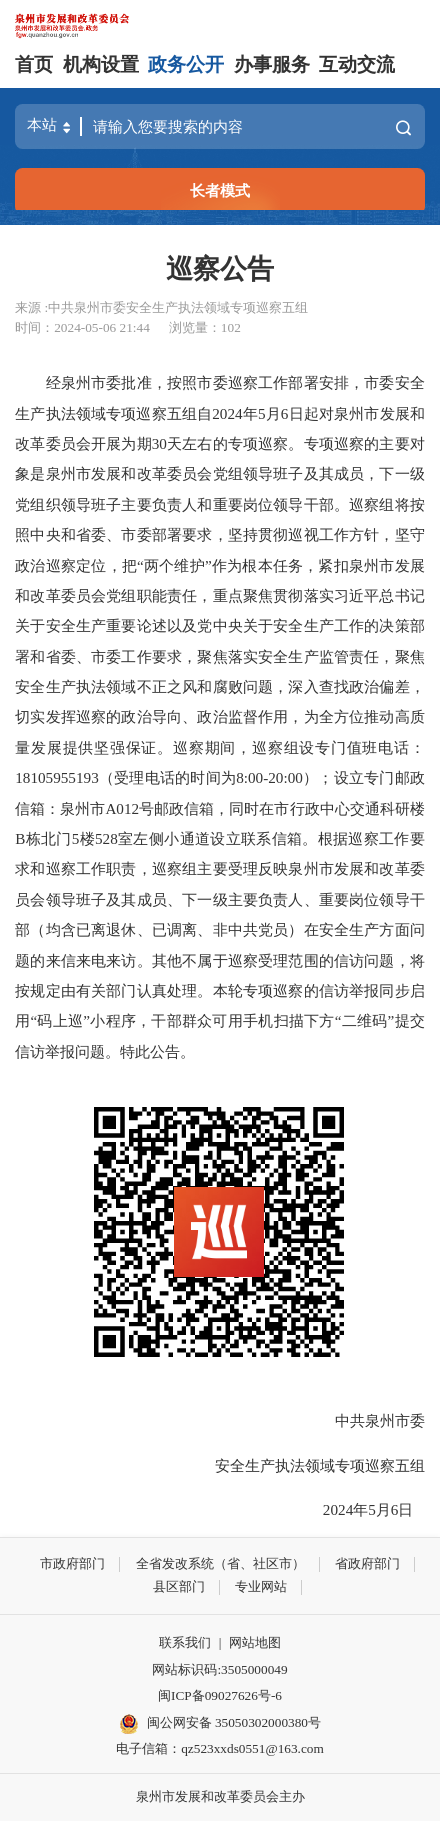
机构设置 (101, 64)
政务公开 (186, 64)
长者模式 (220, 190)
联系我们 (185, 1642)
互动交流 (357, 64)
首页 (34, 64)
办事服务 (272, 64)
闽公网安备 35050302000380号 (220, 1724)
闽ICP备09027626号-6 (220, 1695)
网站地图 (255, 1642)
